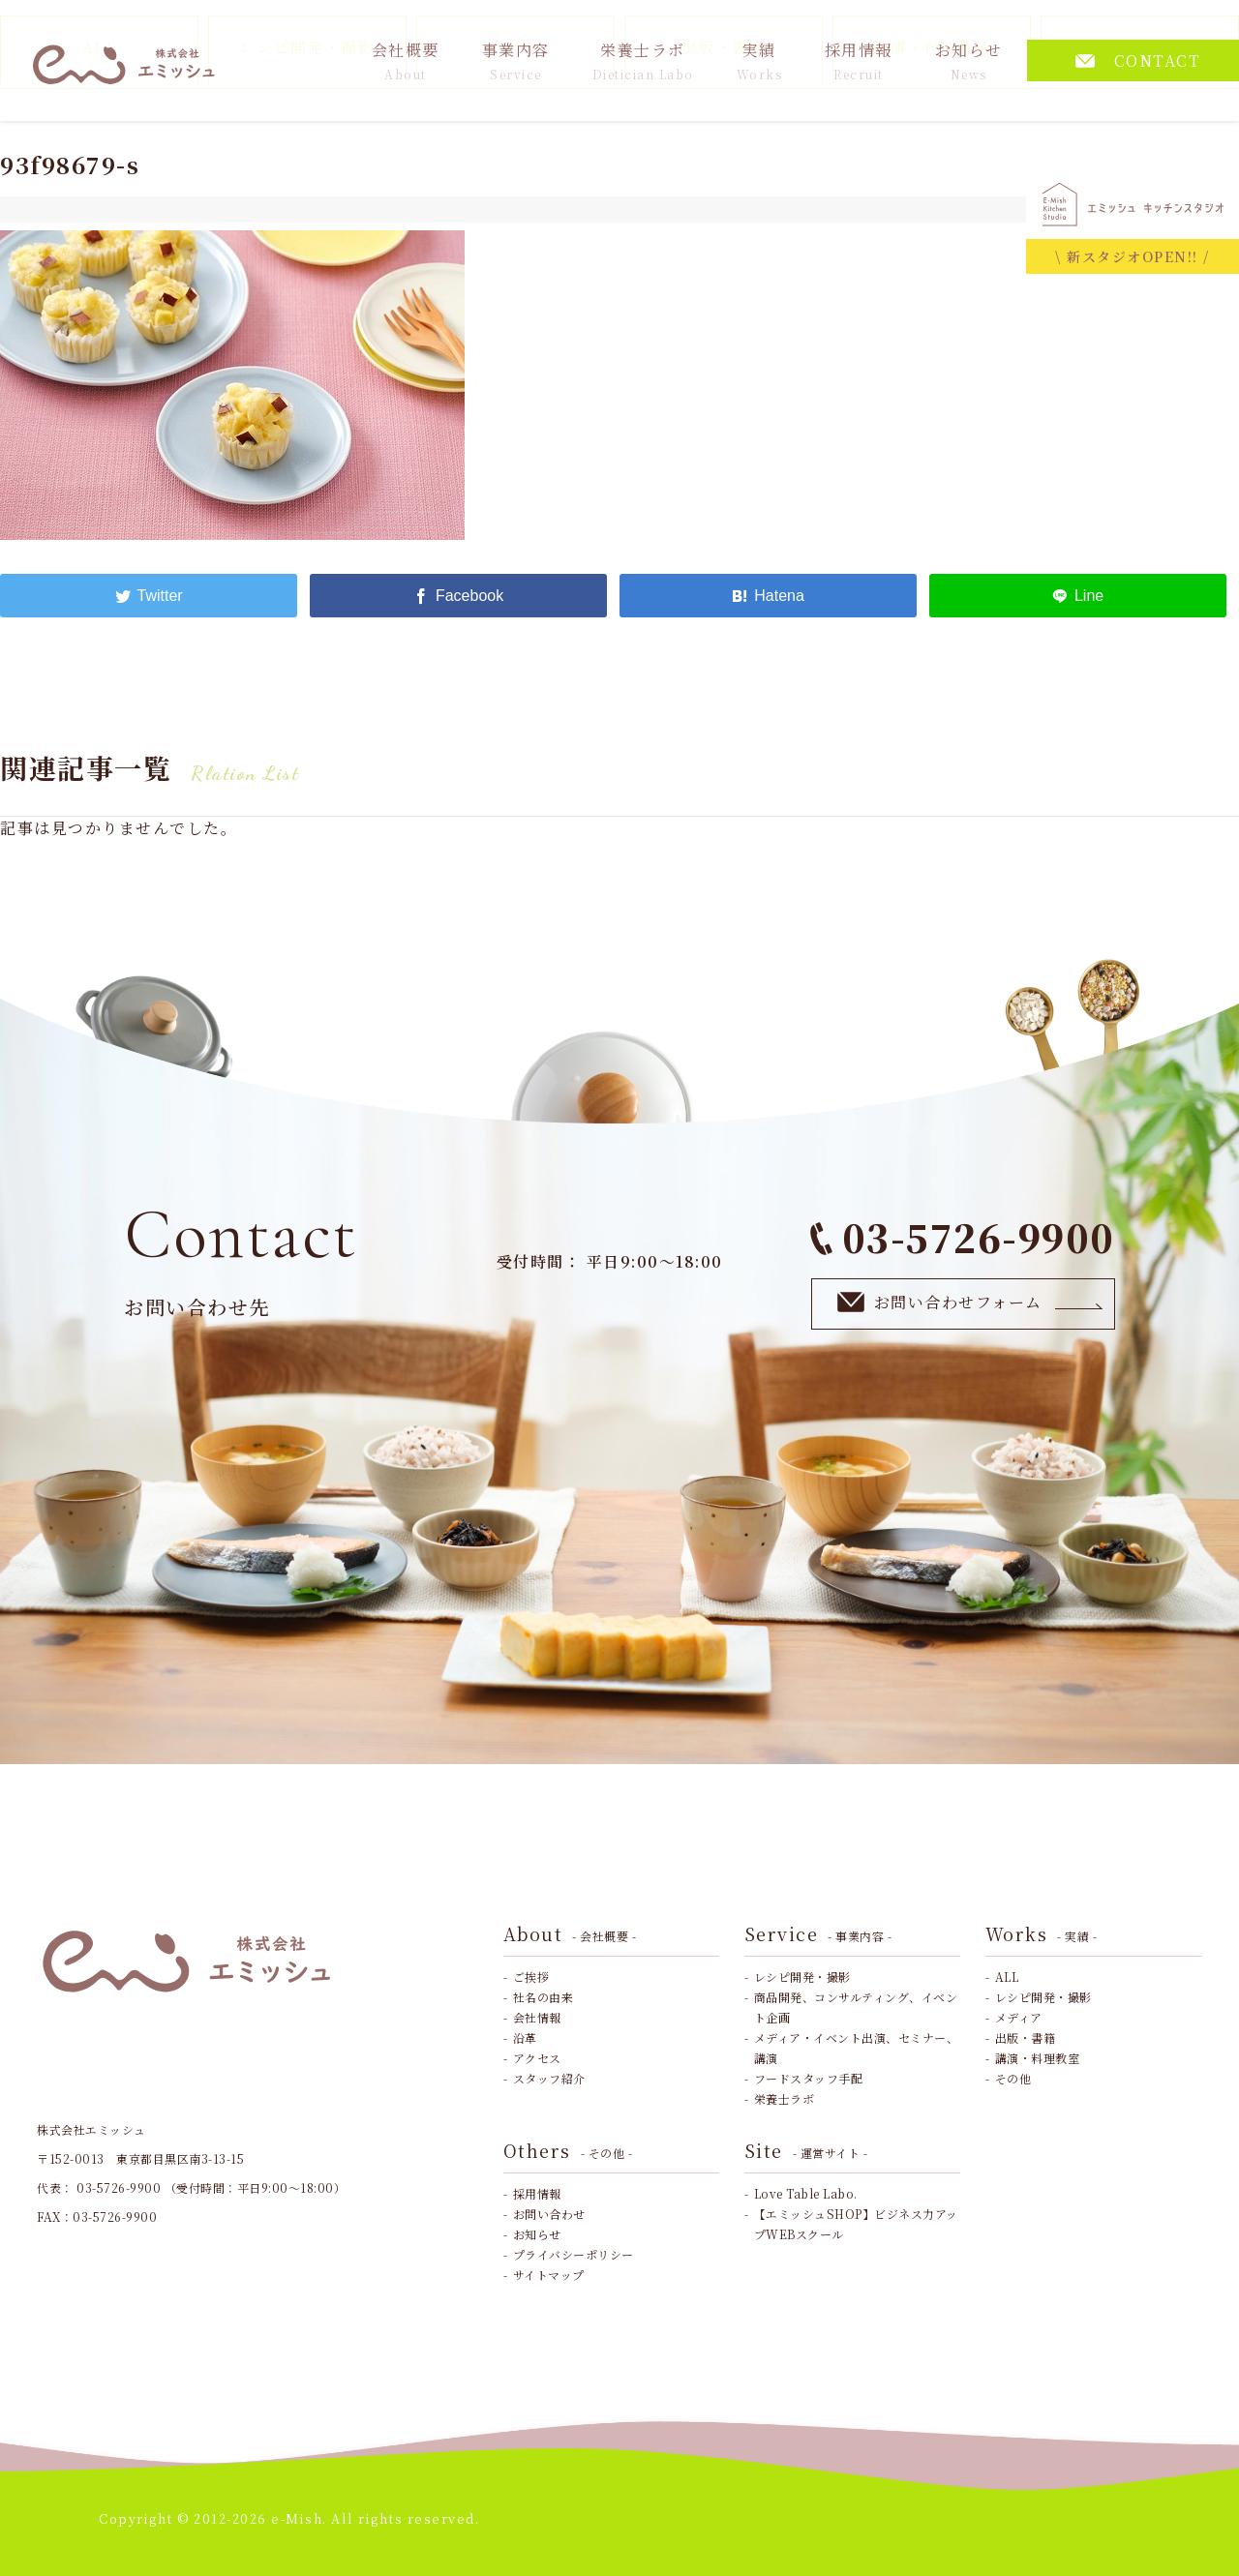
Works (1041, 1933)
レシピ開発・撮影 (802, 1976)
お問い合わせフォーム (970, 1303)
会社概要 (405, 60)
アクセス (537, 2058)
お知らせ (969, 60)
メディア (1019, 2017)
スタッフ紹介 (549, 2078)
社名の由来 (543, 1997)
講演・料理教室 (1037, 2058)
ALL (1007, 1976)
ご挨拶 (531, 1976)
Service (818, 1933)
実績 (760, 60)
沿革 (525, 2037)
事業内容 (516, 60)
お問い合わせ (549, 2213)
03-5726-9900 (962, 1237)
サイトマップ (549, 2274)
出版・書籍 (1025, 2037)
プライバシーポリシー (573, 2254)
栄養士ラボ (643, 60)
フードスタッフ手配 (808, 2078)
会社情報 (537, 2017)
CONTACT (1138, 60)
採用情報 (858, 60)
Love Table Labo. (806, 2193)
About (570, 1933)
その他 (1013, 2078)
